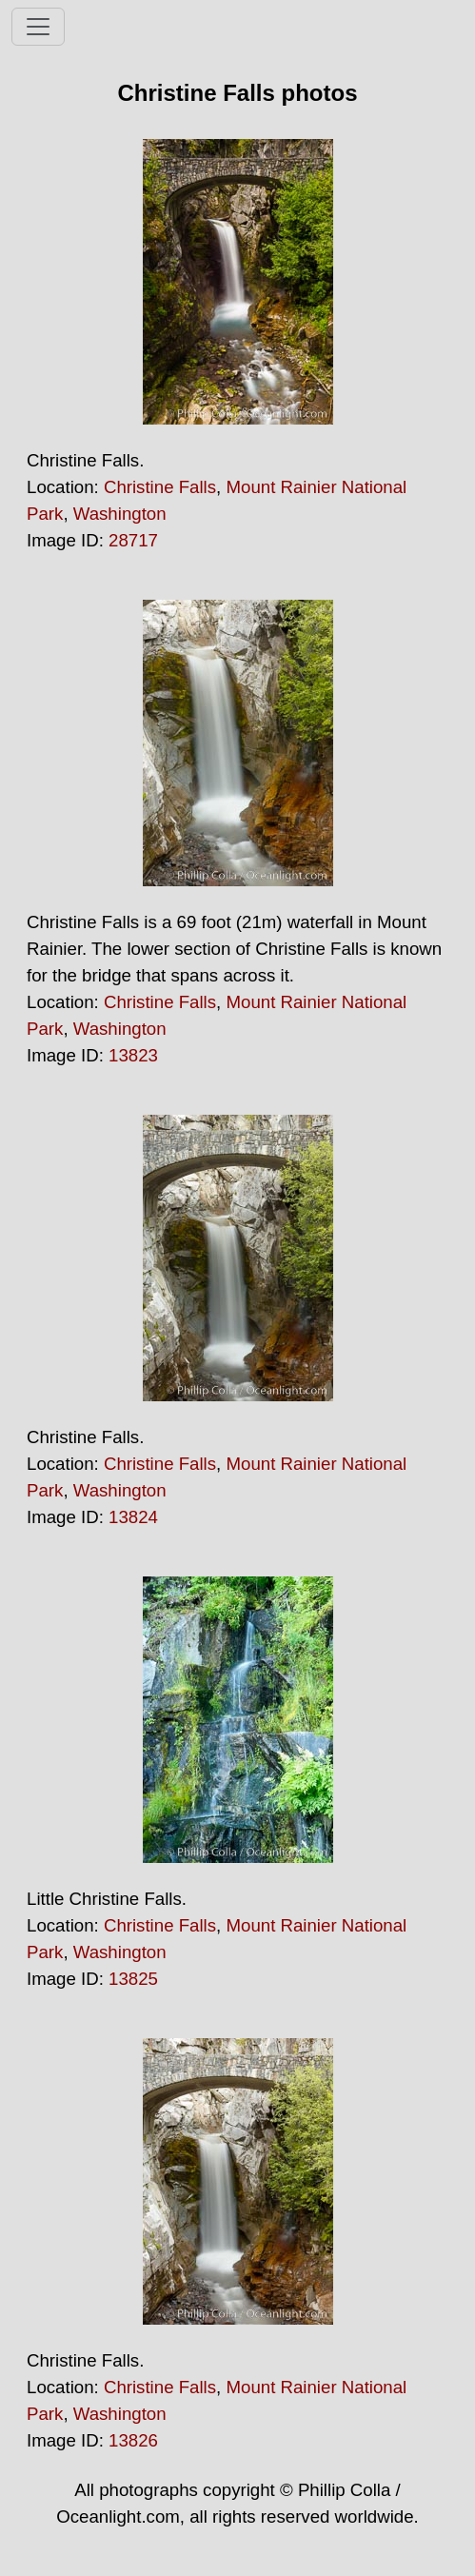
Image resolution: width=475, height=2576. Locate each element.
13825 (133, 1979)
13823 (133, 1055)
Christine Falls (160, 487)
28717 (133, 540)
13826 (133, 2440)
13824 (133, 1517)
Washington (120, 514)
